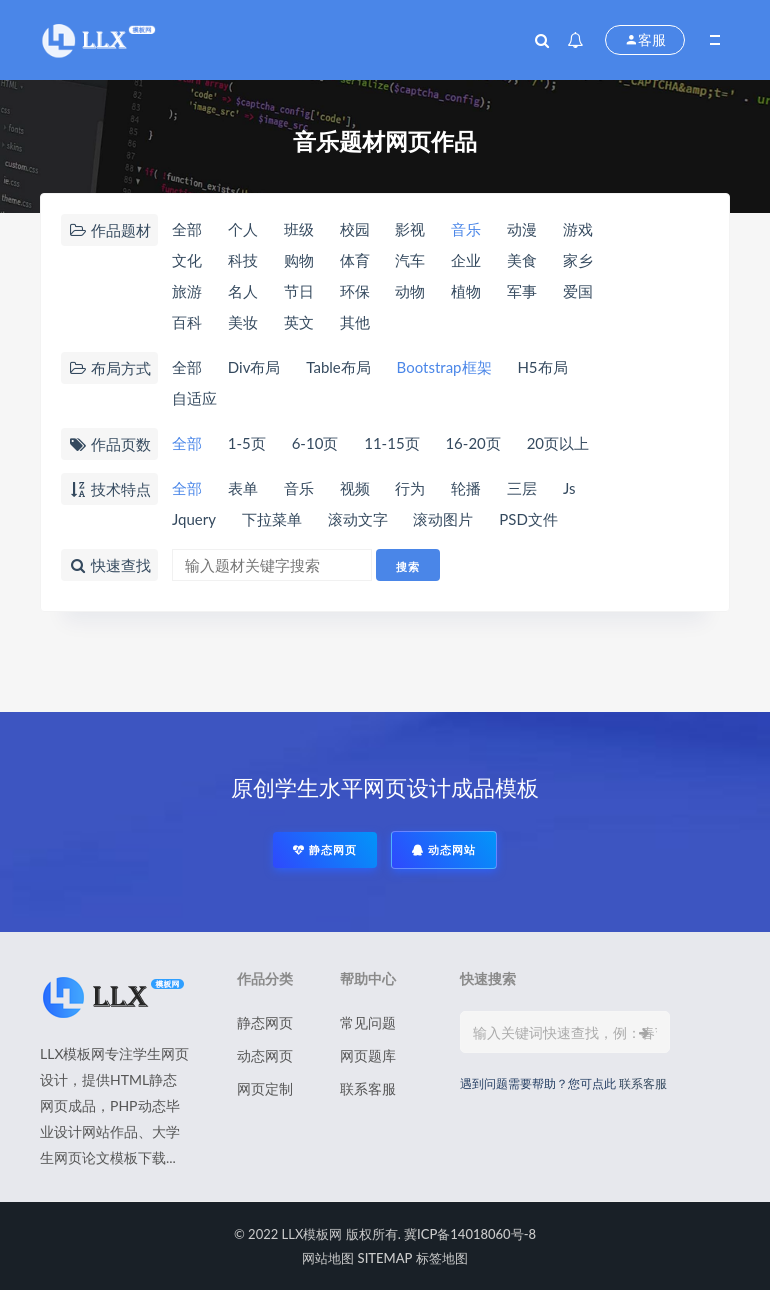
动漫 (522, 229)
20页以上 (558, 443)
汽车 (410, 260)
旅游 (187, 291)
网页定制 (265, 1088)
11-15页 (391, 443)
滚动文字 (358, 519)
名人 (243, 291)
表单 (243, 488)
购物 (299, 260)
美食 (522, 260)
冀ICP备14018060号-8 (470, 1234)
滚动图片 (443, 519)
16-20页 (472, 443)
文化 (187, 260)
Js (569, 488)
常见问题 (368, 1022)
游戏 (578, 229)
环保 (355, 291)
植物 (466, 291)
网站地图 (328, 1258)
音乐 (466, 229)
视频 (355, 488)
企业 (466, 260)
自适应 (194, 398)
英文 (299, 322)
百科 (187, 322)
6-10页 (315, 443)
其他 (355, 322)
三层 (522, 488)
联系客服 (368, 1088)
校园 (355, 229)
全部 (187, 229)
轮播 (466, 488)
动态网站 (444, 849)
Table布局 (338, 367)
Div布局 (254, 367)
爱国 (578, 291)
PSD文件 (528, 519)
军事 (522, 291)
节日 (299, 291)
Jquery (194, 519)
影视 (410, 229)
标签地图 (442, 1258)
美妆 (243, 322)
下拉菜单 (272, 519)
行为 (410, 488)
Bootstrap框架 (444, 367)
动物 (410, 291)
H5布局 (542, 367)
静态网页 (325, 849)
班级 (299, 229)
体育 (355, 260)
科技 (243, 260)
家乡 (578, 260)
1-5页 (247, 443)
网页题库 (368, 1055)
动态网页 (265, 1055)
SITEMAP (385, 1258)
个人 (243, 229)
